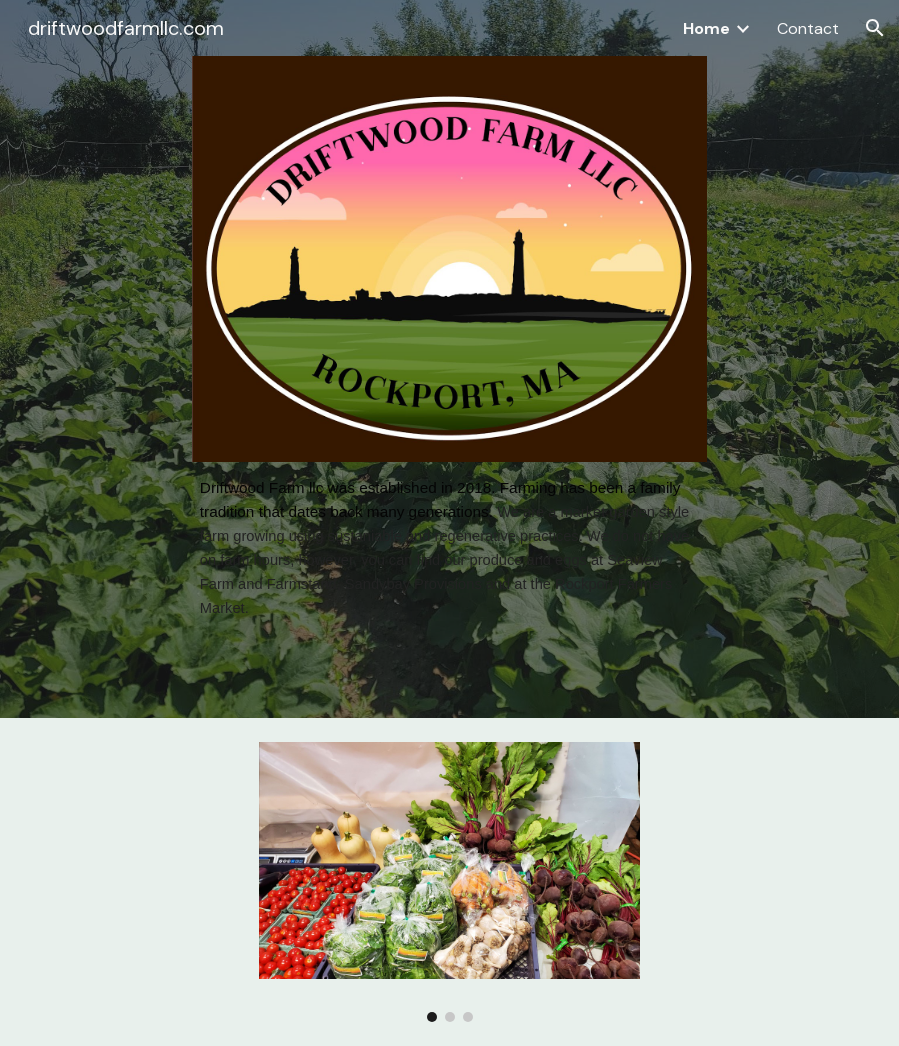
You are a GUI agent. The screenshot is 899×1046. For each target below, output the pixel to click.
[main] (449, 548)
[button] (875, 28)
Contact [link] (808, 28)
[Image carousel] (449, 882)
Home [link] (706, 28)
